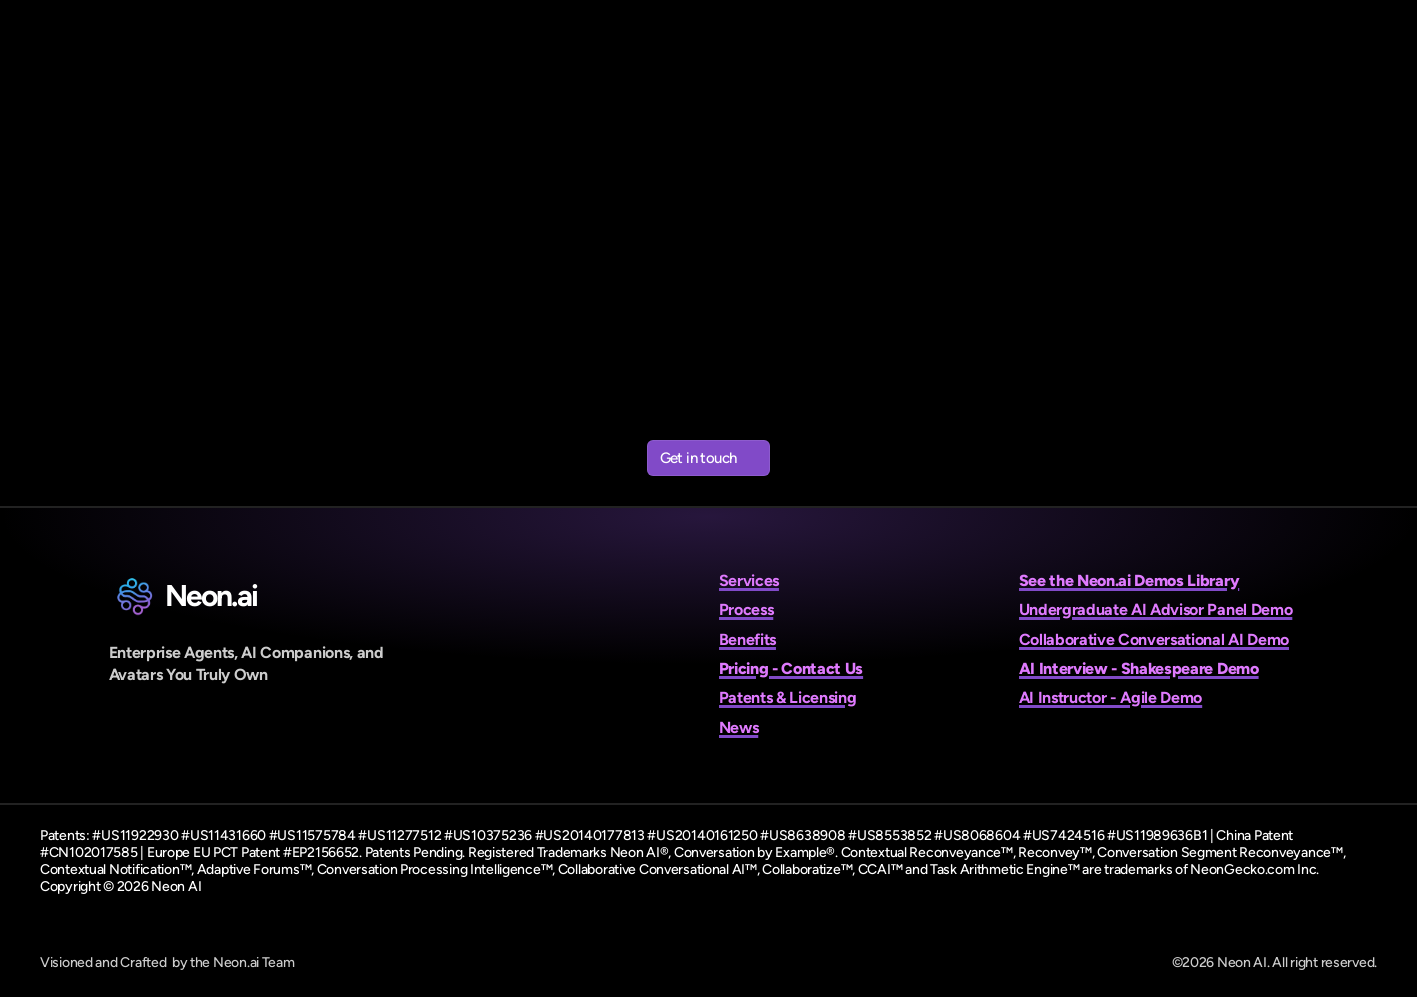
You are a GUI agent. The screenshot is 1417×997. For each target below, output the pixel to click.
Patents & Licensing (788, 697)
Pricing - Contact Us (791, 668)
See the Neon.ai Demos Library (1129, 580)
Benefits (747, 639)
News (739, 727)
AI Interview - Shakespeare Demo (1139, 668)
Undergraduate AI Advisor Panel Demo (1156, 609)
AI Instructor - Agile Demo (1111, 697)
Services (749, 580)
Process (746, 609)
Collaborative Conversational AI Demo (1154, 639)
